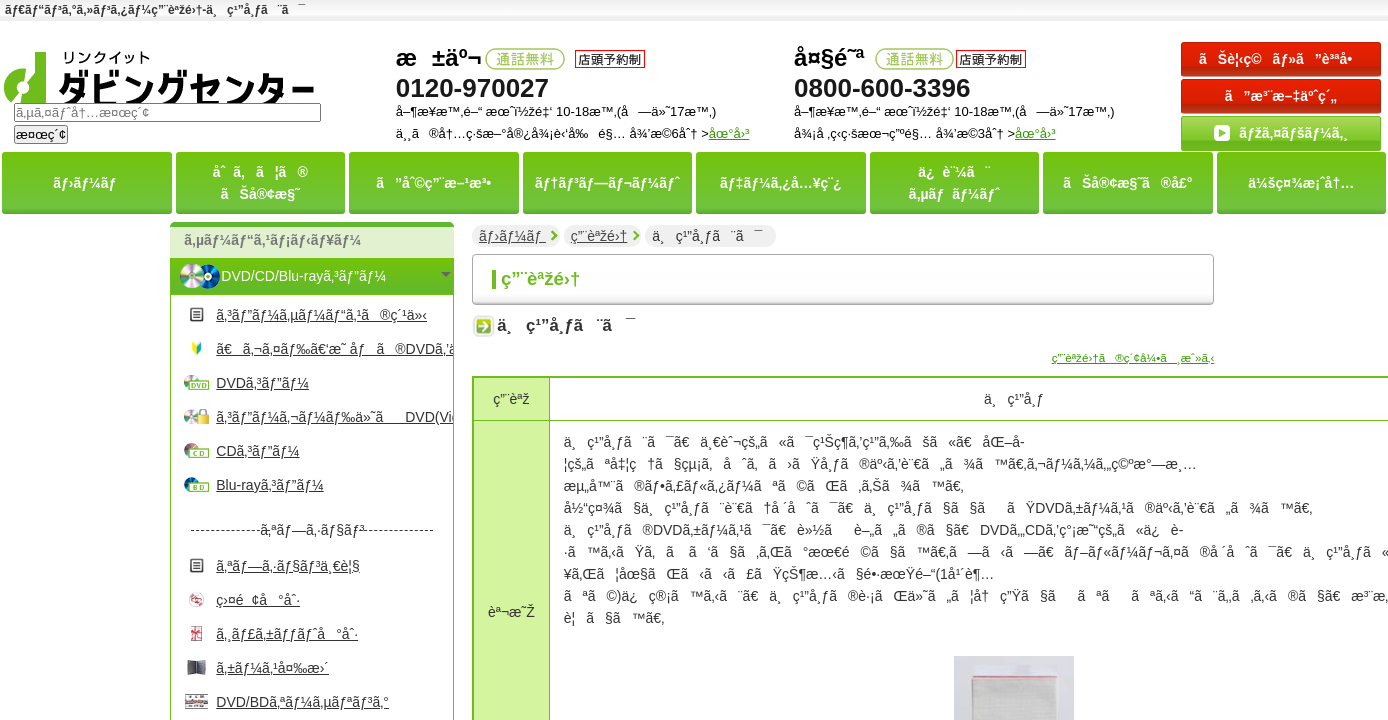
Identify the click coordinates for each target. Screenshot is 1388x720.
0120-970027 (472, 88)
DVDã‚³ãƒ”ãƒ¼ (262, 383)
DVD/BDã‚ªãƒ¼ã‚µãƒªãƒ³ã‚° (302, 702)
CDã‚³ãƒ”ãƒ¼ (257, 451)
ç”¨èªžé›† (599, 236)
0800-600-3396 (882, 88)
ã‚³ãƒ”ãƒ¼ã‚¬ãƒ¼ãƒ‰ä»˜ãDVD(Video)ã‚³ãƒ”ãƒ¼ (332, 417)
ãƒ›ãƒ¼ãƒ (512, 236)
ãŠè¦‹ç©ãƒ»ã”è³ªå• (1281, 59)
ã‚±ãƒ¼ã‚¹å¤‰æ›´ (272, 668)
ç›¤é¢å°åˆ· (258, 600)
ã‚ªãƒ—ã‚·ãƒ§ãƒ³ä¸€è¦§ (287, 566)
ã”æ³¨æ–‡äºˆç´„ (1281, 96)
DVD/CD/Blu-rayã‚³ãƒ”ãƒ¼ (303, 276)
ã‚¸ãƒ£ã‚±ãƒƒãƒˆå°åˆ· (287, 634)
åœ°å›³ (1035, 133)
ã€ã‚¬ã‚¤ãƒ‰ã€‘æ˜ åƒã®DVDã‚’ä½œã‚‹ (332, 349)
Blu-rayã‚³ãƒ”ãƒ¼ (269, 485)
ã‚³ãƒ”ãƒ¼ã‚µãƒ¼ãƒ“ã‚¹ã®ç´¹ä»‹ (321, 315)
